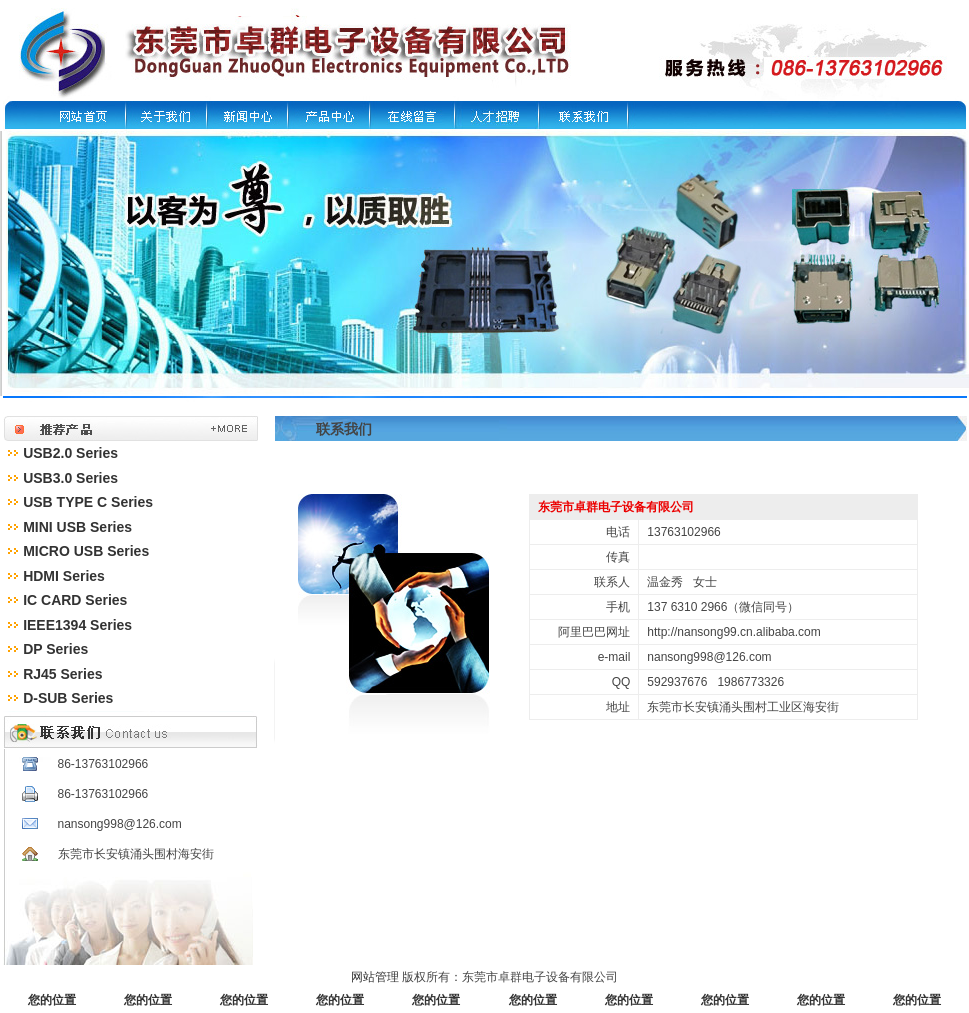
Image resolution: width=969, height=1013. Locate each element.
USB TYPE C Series (88, 502)
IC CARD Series (75, 600)
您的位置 (52, 1000)
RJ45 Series (62, 674)
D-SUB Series (68, 698)
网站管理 (375, 977)
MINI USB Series (77, 527)
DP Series (55, 649)
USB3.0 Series (70, 478)
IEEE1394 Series (77, 625)
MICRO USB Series (86, 551)
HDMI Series (64, 576)
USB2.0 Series (70, 453)
